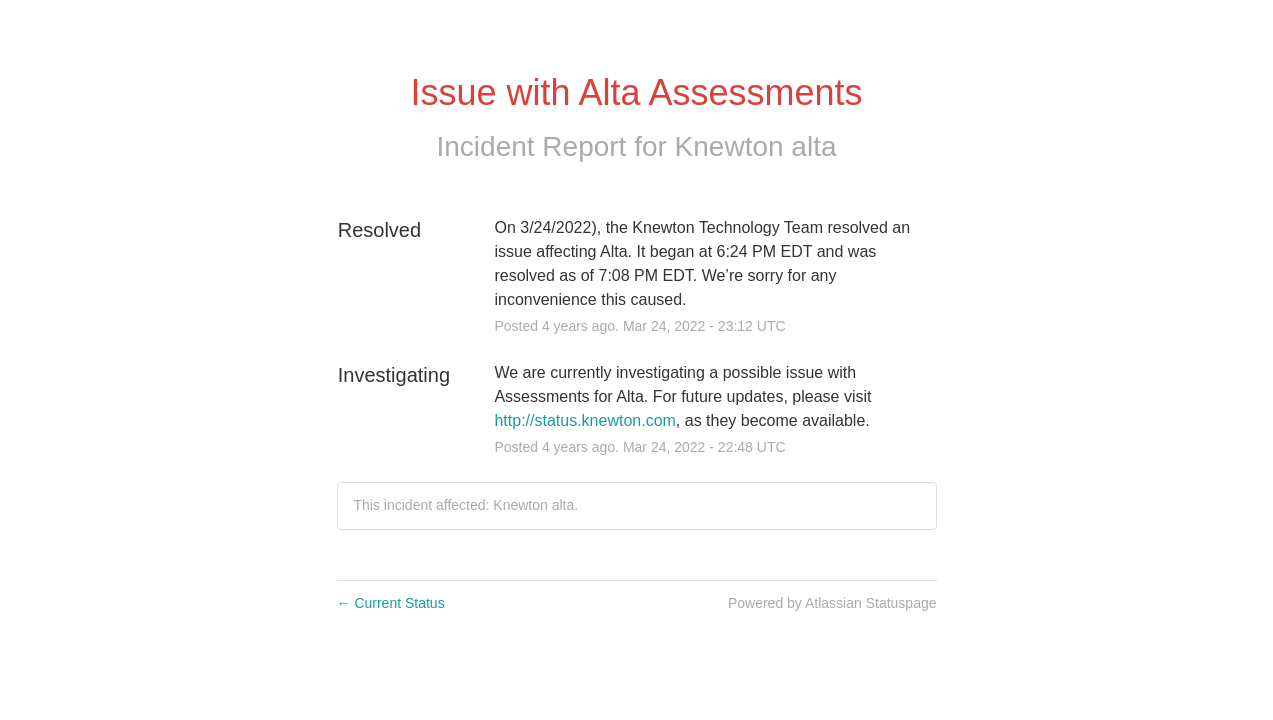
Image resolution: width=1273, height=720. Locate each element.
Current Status (391, 603)
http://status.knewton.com (584, 420)
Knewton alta (756, 146)
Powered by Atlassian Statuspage (832, 603)
